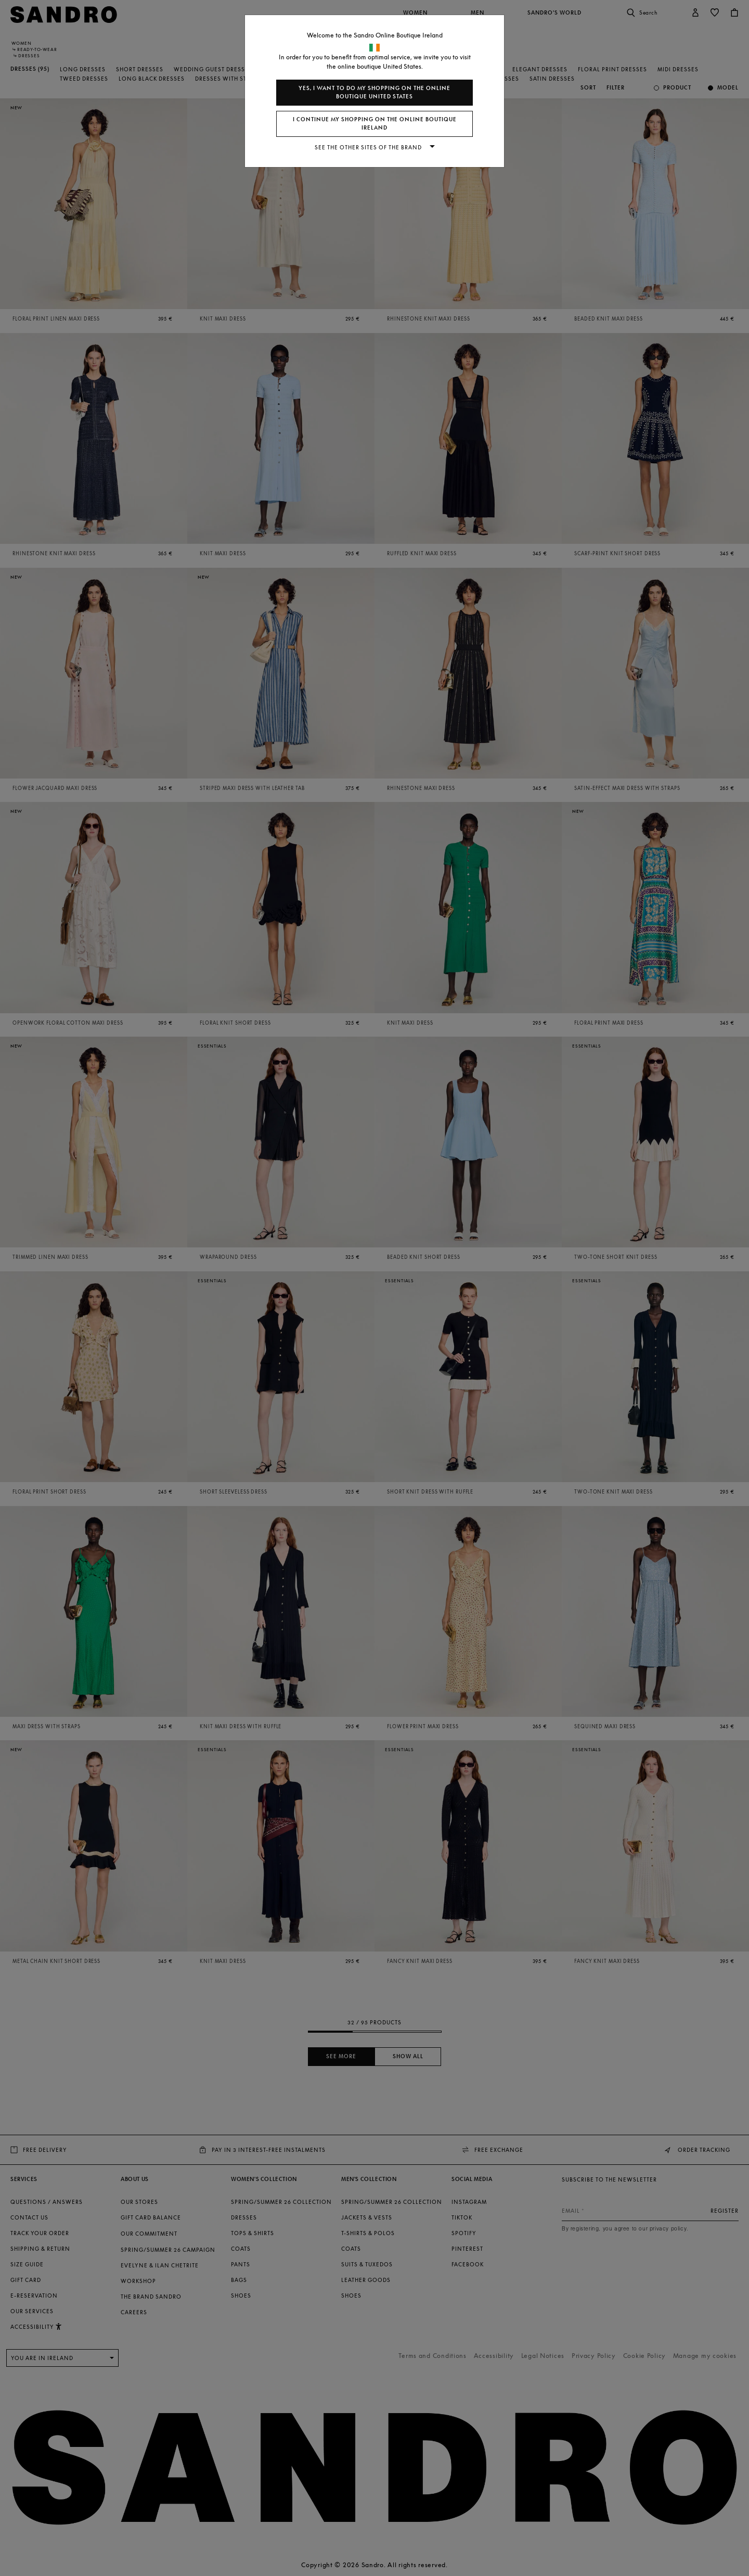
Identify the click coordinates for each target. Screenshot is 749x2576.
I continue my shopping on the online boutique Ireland (375, 123)
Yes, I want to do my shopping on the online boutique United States (374, 92)
